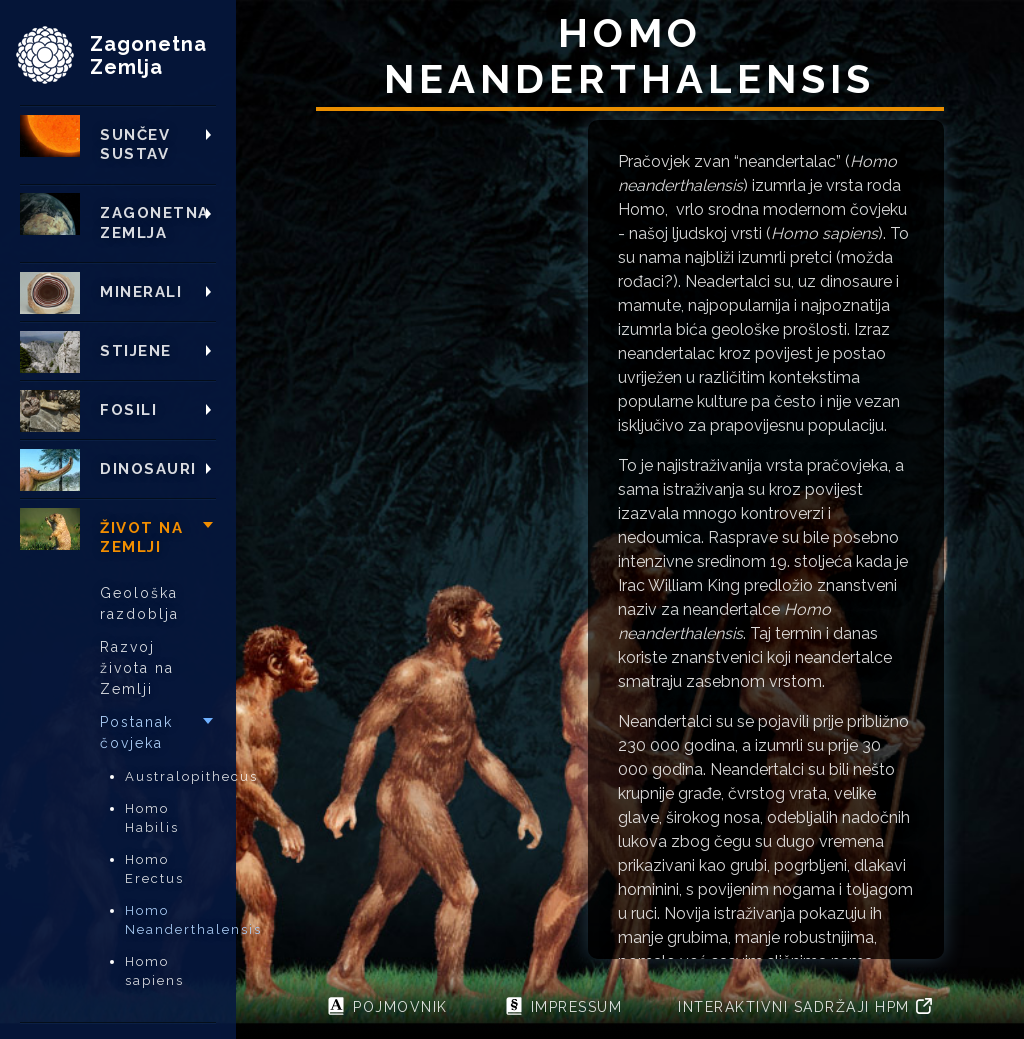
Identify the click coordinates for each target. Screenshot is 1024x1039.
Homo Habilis (152, 818)
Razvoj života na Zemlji (137, 668)
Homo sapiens (154, 971)
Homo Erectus (154, 869)
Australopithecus (170, 776)
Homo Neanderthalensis (170, 920)
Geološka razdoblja (139, 603)
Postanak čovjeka (136, 732)
